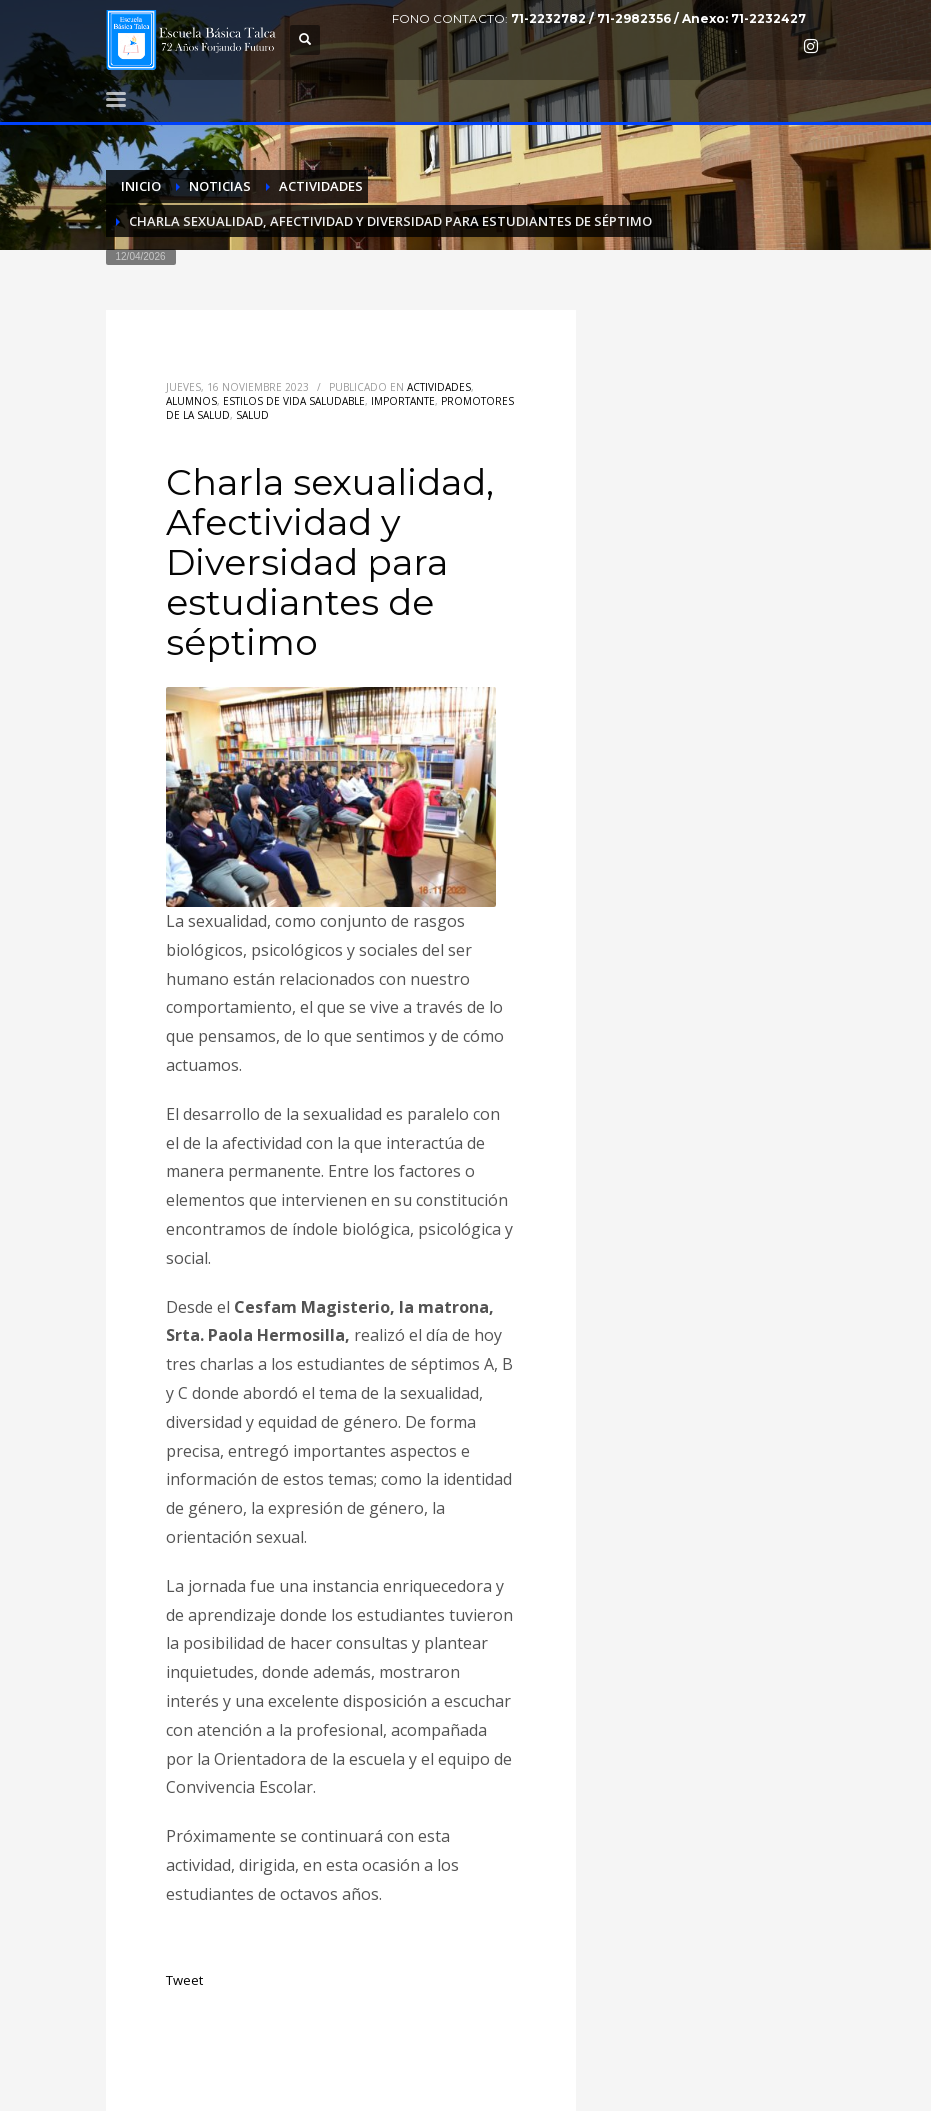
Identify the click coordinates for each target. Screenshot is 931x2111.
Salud (252, 415)
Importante (403, 401)
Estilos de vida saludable (294, 401)
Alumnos (191, 401)
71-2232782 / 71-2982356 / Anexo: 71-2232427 (658, 18)
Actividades (439, 387)
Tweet (184, 1980)
